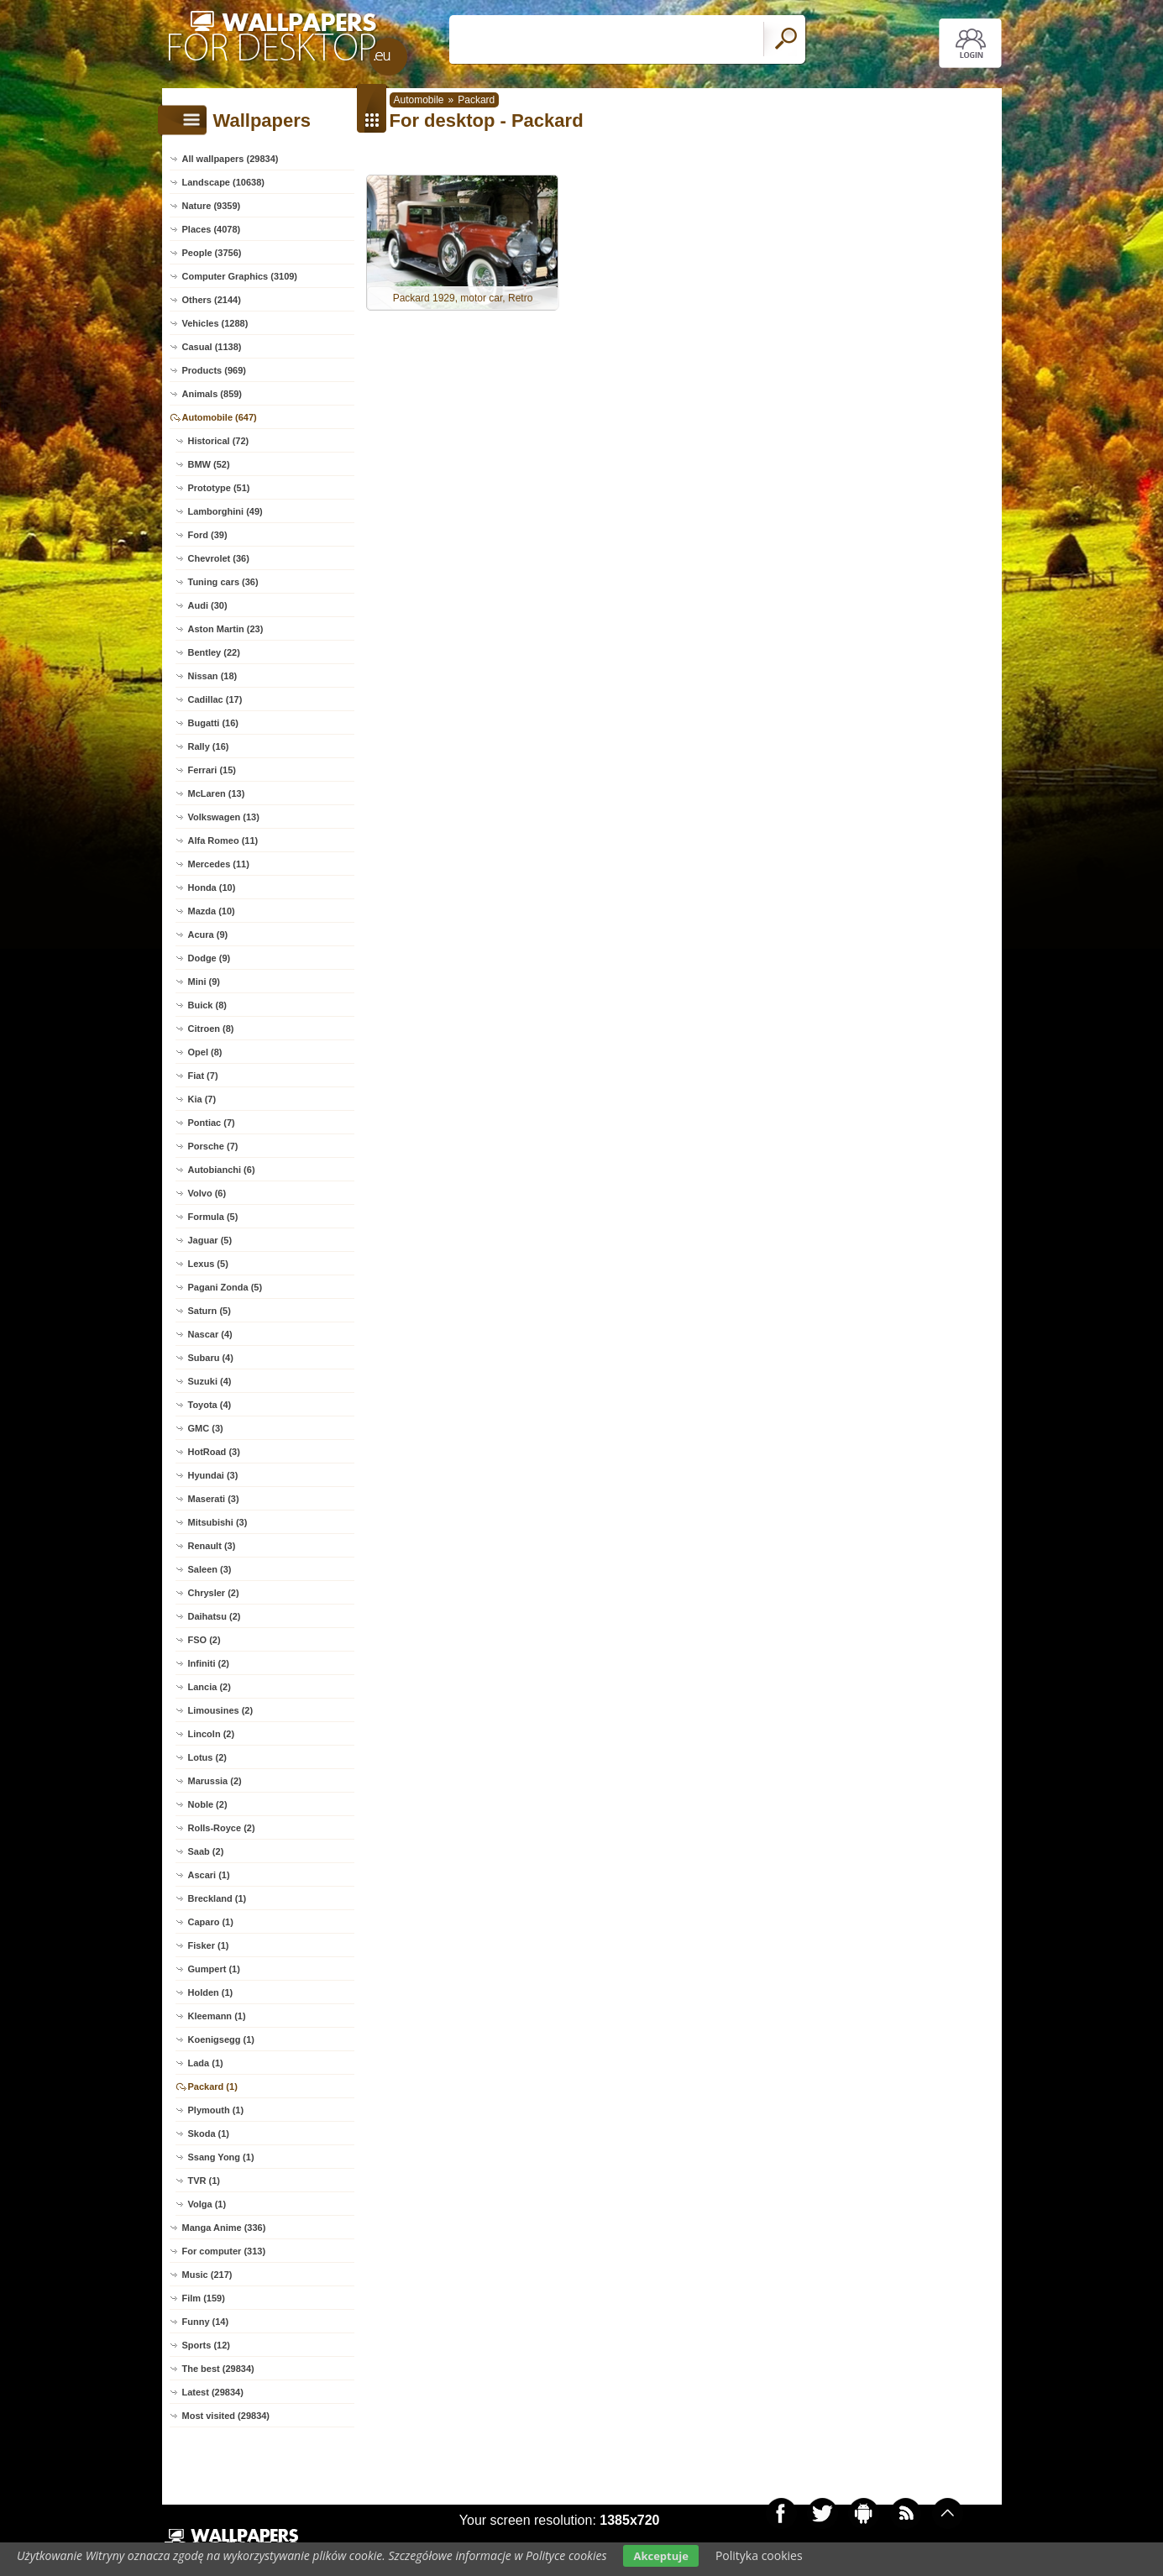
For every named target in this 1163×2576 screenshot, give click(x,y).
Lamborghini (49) (225, 511)
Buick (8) (207, 1005)
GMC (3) (205, 1428)
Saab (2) (206, 1851)
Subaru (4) (210, 1358)
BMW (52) (209, 464)
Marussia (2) (215, 1781)
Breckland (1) (217, 1898)
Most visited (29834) (226, 2416)
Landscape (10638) (223, 182)
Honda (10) (212, 887)
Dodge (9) (209, 958)
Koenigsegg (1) (221, 2039)
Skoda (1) (209, 2133)
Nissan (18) (213, 676)
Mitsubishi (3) (218, 1522)
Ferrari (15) (212, 770)
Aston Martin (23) (226, 629)
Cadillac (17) (215, 699)
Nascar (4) (210, 1334)
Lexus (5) (208, 1264)
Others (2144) (211, 300)
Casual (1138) (212, 347)
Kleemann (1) (217, 2016)
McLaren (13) (216, 793)
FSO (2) (204, 1640)
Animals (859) (212, 394)
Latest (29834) (213, 2392)
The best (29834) (218, 2369)
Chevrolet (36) (218, 558)
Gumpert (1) (214, 1969)
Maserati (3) (213, 1499)
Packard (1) (213, 2086)
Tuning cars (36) (223, 582)
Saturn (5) (209, 1311)
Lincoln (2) (211, 1734)
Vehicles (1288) (215, 323)
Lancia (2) (209, 1687)
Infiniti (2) (209, 1663)
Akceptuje (660, 2555)
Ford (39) (208, 535)
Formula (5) (213, 1217)
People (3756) (212, 253)
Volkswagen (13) (223, 817)
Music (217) (207, 2275)
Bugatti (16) (213, 723)
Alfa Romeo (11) (223, 840)
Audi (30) (208, 605)
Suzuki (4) (210, 1381)
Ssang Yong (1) (221, 2157)
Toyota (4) (210, 1405)
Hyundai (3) (213, 1475)
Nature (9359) (211, 206)
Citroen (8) (211, 1029)
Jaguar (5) (210, 1240)
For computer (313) (224, 2251)
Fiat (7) (203, 1076)
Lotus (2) (207, 1757)
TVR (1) (204, 2180)
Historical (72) (218, 441)
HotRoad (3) (214, 1452)
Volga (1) (207, 2204)
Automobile (419, 100)
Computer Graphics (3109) (240, 276)
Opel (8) (205, 1052)
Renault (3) (212, 1546)
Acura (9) (208, 934)
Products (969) (214, 370)
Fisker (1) (208, 1945)
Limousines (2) (221, 1710)
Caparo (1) (210, 1922)
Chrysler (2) (213, 1593)
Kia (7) (202, 1099)
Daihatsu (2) (214, 1616)
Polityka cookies (759, 2555)
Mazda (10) (211, 911)
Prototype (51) (219, 488)
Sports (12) (206, 2345)
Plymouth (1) (216, 2110)
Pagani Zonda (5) (225, 1287)
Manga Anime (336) (224, 2228)
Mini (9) (204, 981)
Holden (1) (210, 1992)
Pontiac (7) (211, 1123)
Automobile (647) (219, 417)
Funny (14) (205, 2322)
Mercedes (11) (218, 864)
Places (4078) (211, 229)
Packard (476, 100)
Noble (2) (208, 1804)
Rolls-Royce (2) (221, 1828)
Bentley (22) (214, 652)
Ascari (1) (209, 1875)
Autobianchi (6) (221, 1170)
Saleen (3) (210, 1569)
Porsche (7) (213, 1146)
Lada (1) (205, 2063)
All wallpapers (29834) (230, 159)
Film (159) (203, 2298)
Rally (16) (208, 746)
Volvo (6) (207, 1193)
